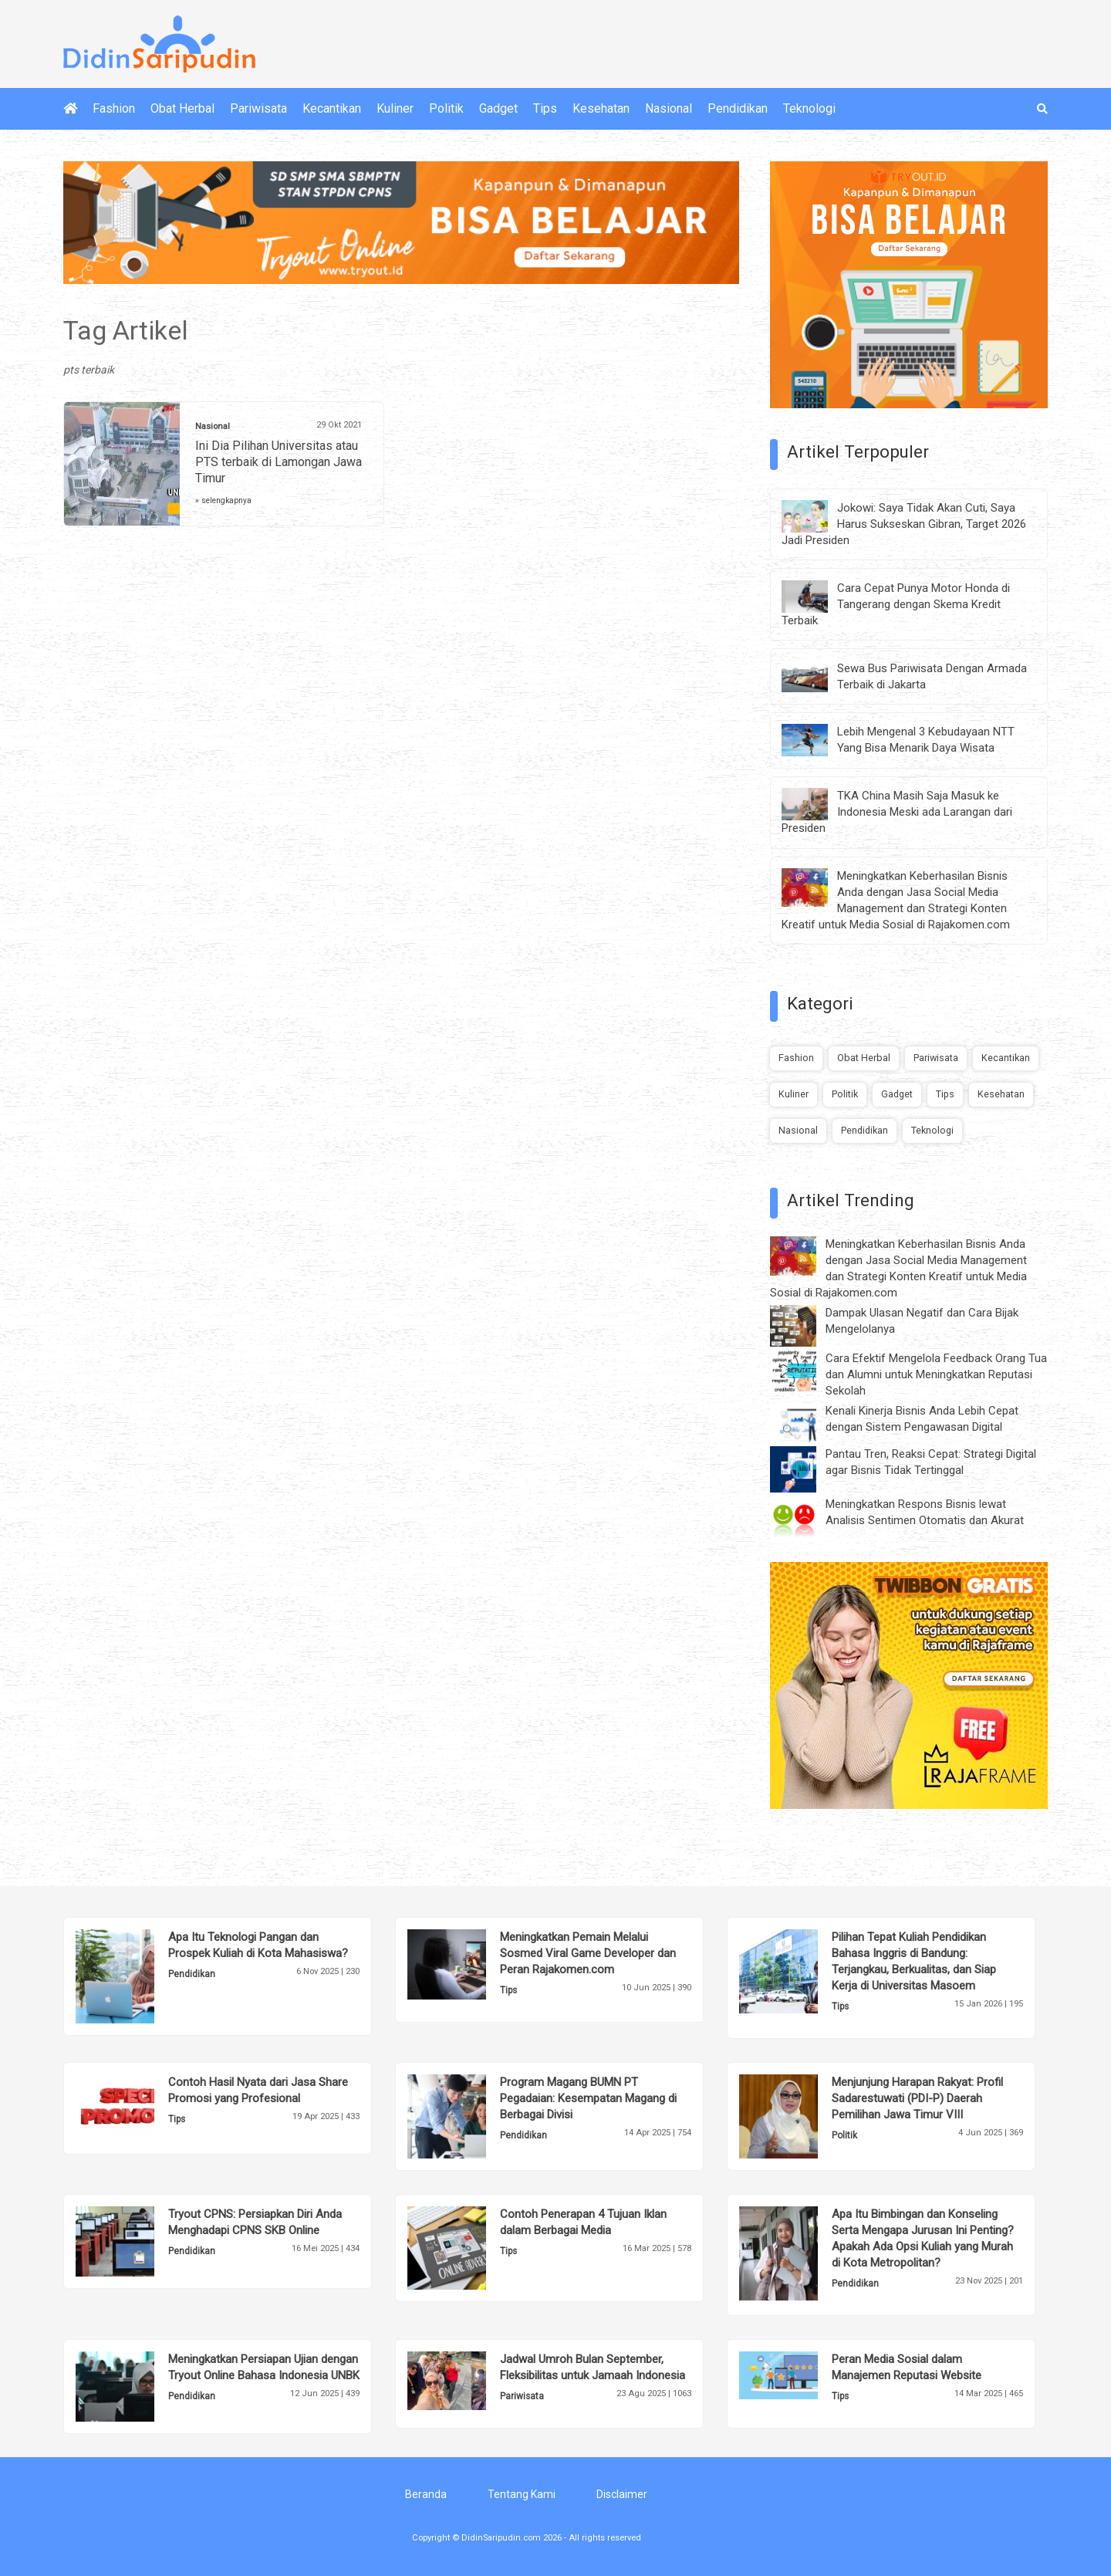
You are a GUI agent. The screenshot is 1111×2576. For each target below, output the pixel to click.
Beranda (426, 2494)
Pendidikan (737, 108)
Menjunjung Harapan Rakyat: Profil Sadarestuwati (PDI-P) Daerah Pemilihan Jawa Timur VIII (917, 2098)
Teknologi (809, 108)
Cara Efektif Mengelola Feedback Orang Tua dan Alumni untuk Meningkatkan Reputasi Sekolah (936, 1374)
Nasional (668, 108)
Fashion (114, 108)
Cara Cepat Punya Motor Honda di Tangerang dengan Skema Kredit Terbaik (896, 604)
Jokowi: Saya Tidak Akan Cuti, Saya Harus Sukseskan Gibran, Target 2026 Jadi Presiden (904, 524)
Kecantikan (331, 108)
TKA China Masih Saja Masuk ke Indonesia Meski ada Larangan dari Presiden (897, 812)
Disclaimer (621, 2494)
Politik (446, 108)
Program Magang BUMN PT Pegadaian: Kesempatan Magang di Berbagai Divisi (588, 2098)
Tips (545, 108)
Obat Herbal (182, 108)
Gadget (498, 108)
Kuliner (395, 108)
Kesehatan (601, 108)
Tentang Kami (522, 2494)
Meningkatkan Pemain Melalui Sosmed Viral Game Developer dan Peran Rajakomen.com (588, 1953)
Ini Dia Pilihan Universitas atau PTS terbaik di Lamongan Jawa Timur (278, 461)
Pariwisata (258, 108)
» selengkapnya (223, 500)
